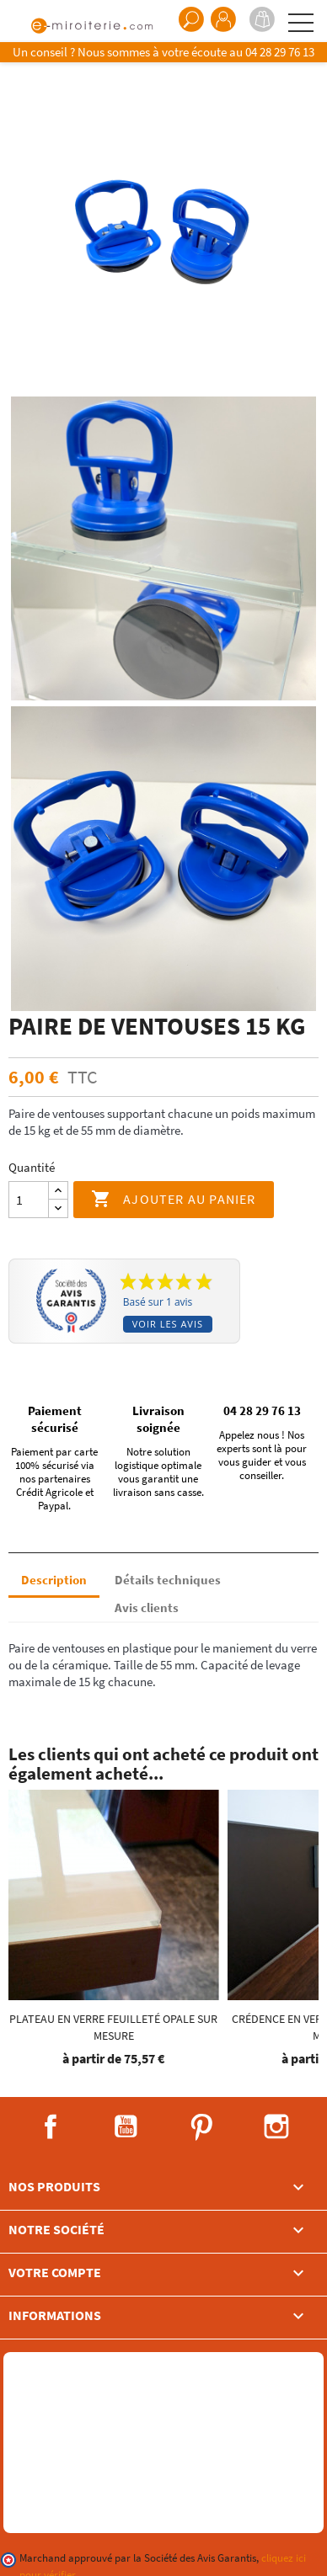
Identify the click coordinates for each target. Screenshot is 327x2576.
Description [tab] (54, 1580)
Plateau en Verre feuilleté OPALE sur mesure (113, 2027)
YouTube (125, 2126)
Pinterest (201, 2126)
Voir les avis (167, 1323)
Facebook (50, 2126)
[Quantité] (28, 1199)
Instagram (276, 2126)
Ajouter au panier (173, 1200)
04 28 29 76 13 (279, 52)
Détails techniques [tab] (168, 1580)
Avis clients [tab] (147, 1607)
